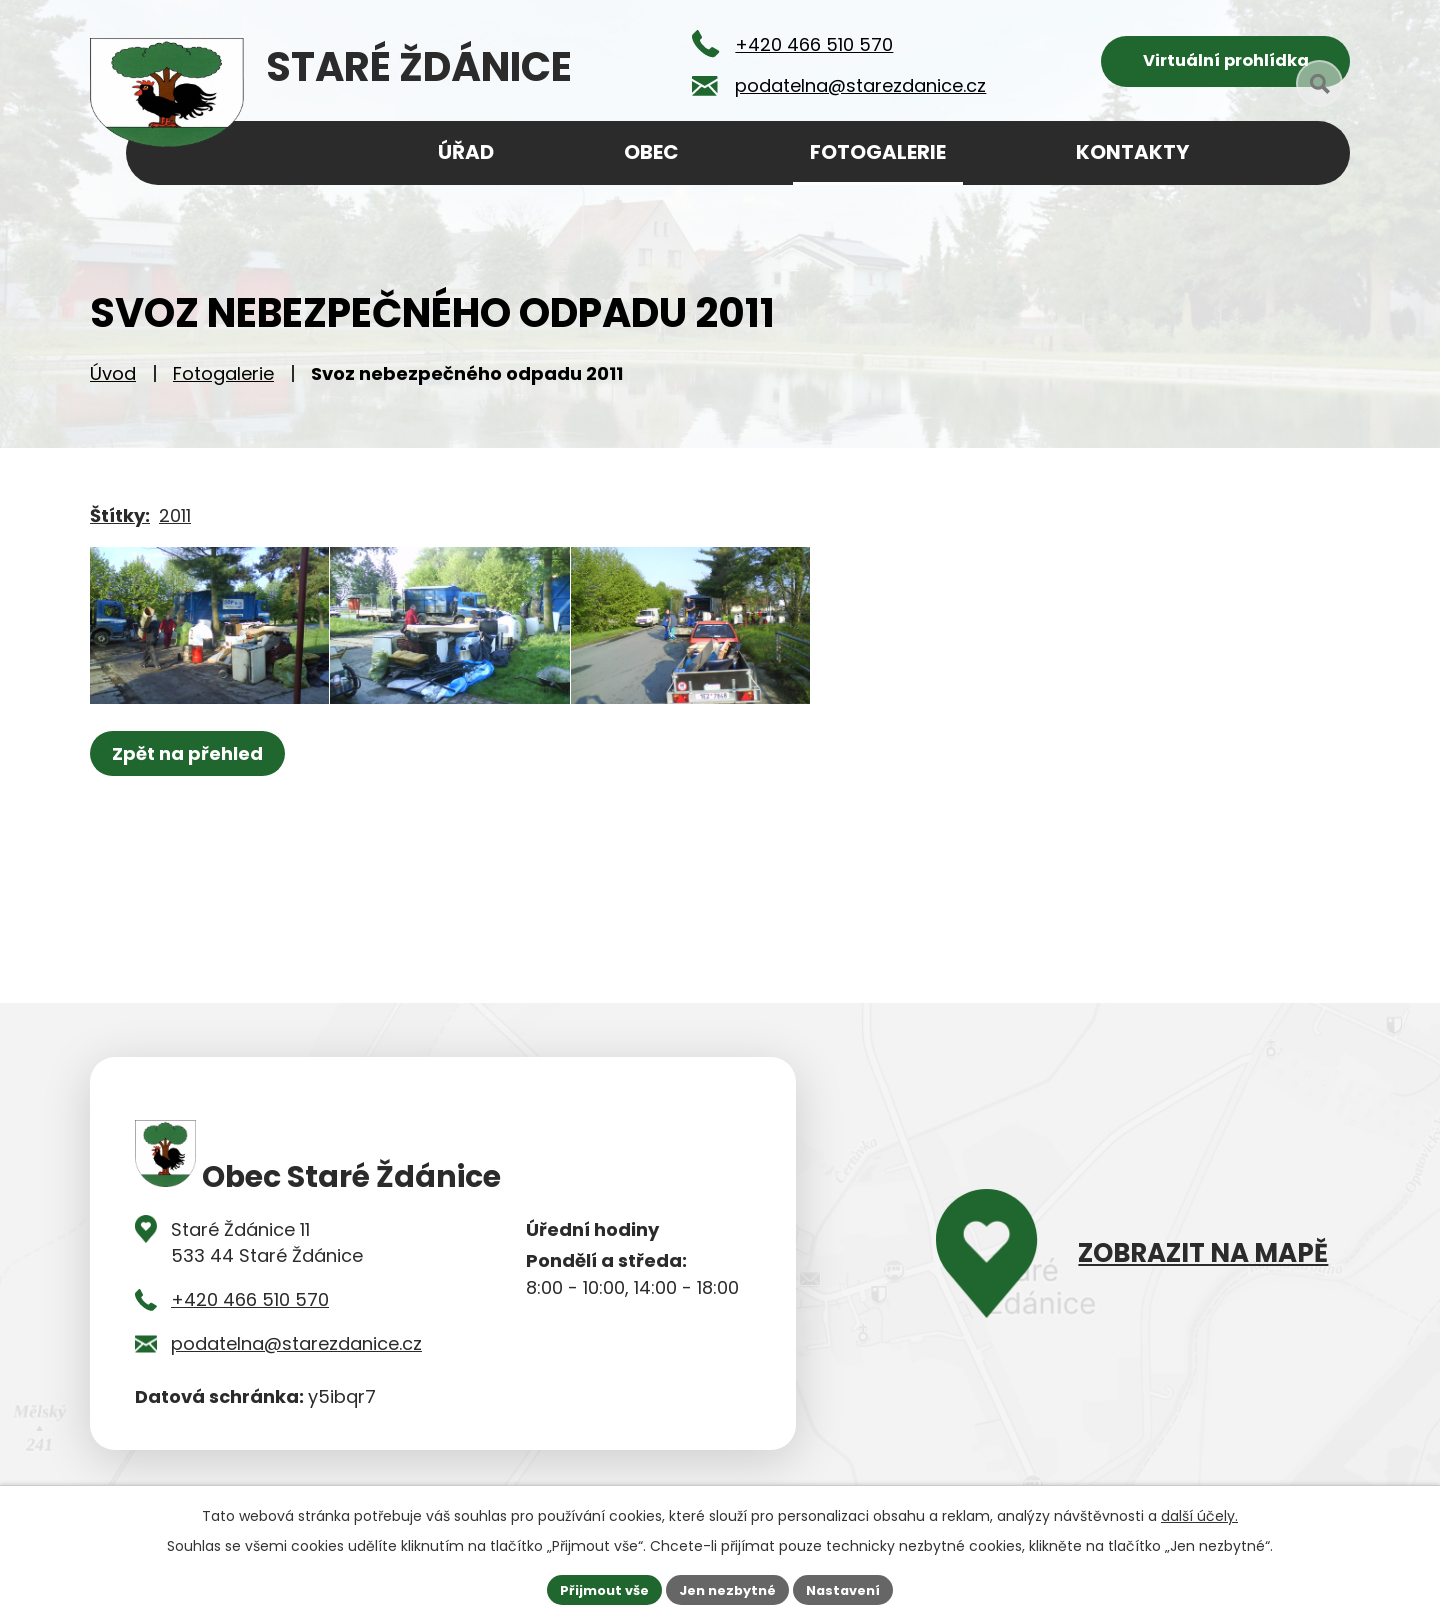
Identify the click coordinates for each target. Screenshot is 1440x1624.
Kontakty (1132, 152)
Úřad (466, 152)
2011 (175, 522)
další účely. (1199, 1513)
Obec (651, 152)
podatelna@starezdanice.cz (296, 1350)
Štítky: (120, 522)
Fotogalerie (223, 380)
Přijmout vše (595, 1588)
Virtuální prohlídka (1225, 65)
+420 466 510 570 (250, 1306)
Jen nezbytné (727, 1588)
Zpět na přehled (192, 803)
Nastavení (852, 1588)
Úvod (113, 380)
